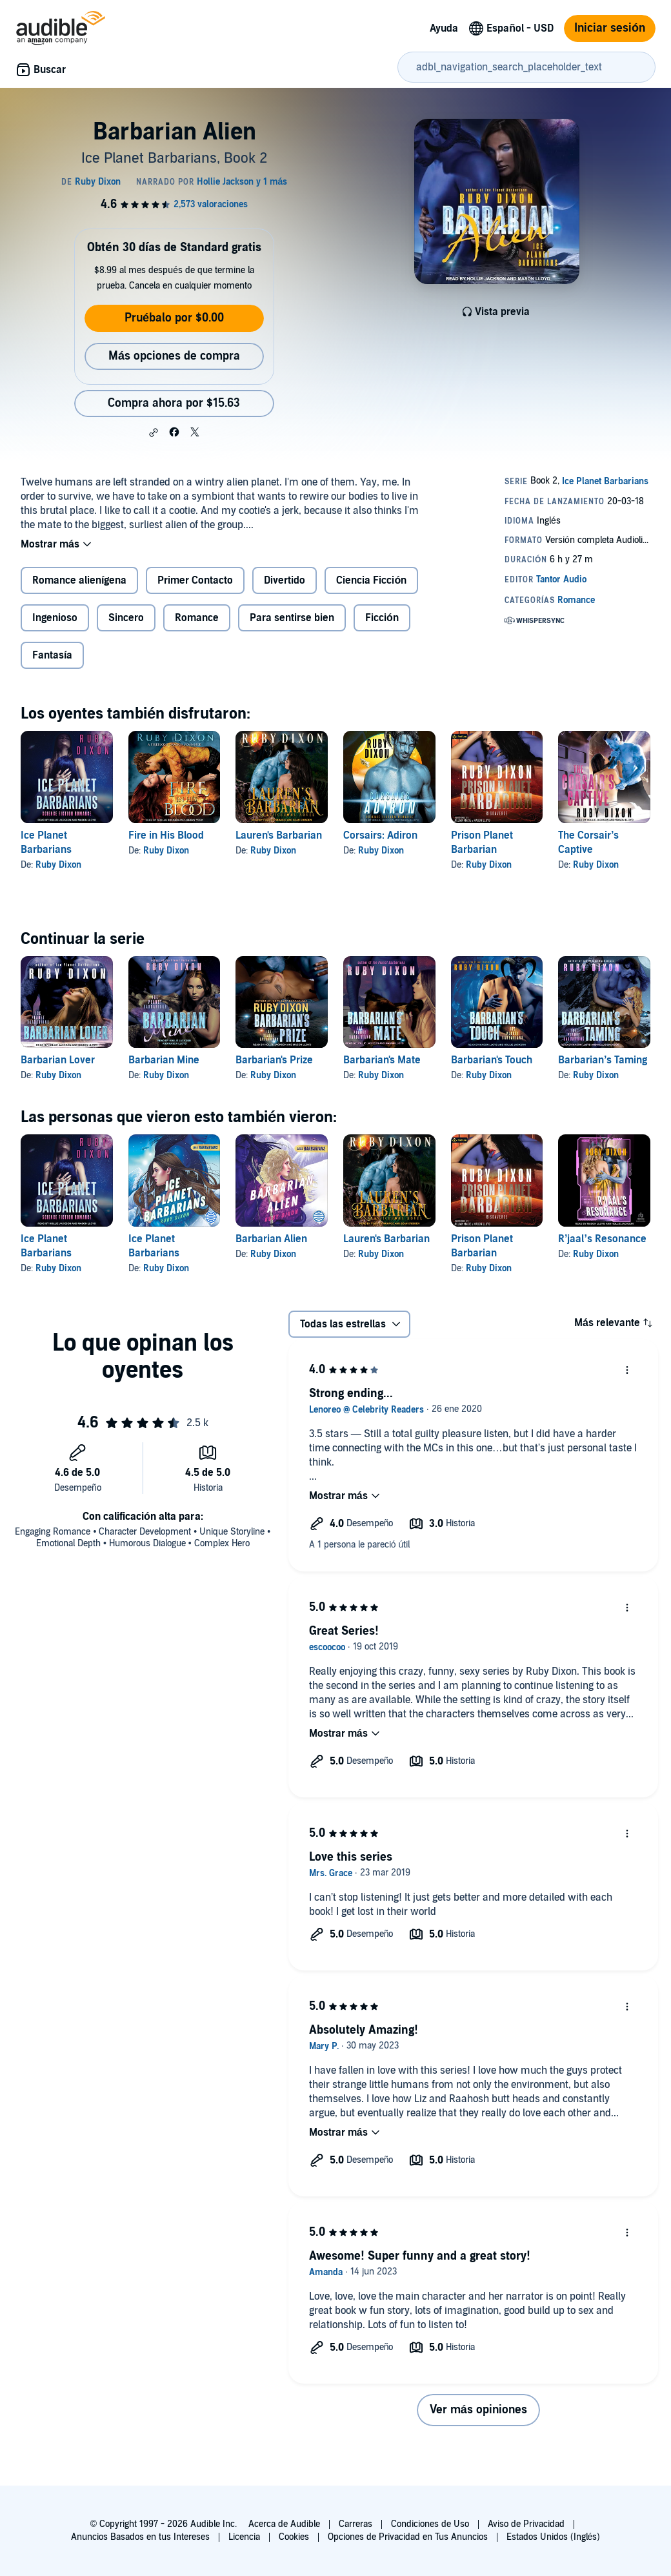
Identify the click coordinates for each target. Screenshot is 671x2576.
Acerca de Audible (284, 2524)
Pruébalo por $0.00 (174, 318)
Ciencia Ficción (371, 580)
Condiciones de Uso (430, 2524)
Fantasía (52, 655)
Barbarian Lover (58, 1060)
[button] (153, 432)
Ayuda (444, 28)
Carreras (355, 2524)
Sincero (126, 617)
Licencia (244, 2536)
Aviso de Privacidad (526, 2524)
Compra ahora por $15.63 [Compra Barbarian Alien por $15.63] (174, 403)
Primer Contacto (195, 580)
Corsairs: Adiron (380, 835)
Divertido (284, 580)
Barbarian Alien (271, 1238)
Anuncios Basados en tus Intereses (140, 2536)
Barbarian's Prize (274, 1060)
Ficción (382, 617)
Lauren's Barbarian (278, 835)
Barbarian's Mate (382, 1060)
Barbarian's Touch (491, 1060)
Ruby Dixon (58, 864)
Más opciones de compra (174, 356)
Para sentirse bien (292, 617)
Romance (197, 617)
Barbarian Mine (163, 1060)
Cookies (294, 2536)
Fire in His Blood (166, 835)
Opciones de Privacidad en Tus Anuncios (408, 2536)
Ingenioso (54, 617)
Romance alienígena (79, 580)
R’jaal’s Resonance (602, 1238)
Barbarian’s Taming (602, 1060)
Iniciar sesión (609, 28)
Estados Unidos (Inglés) (553, 2536)
